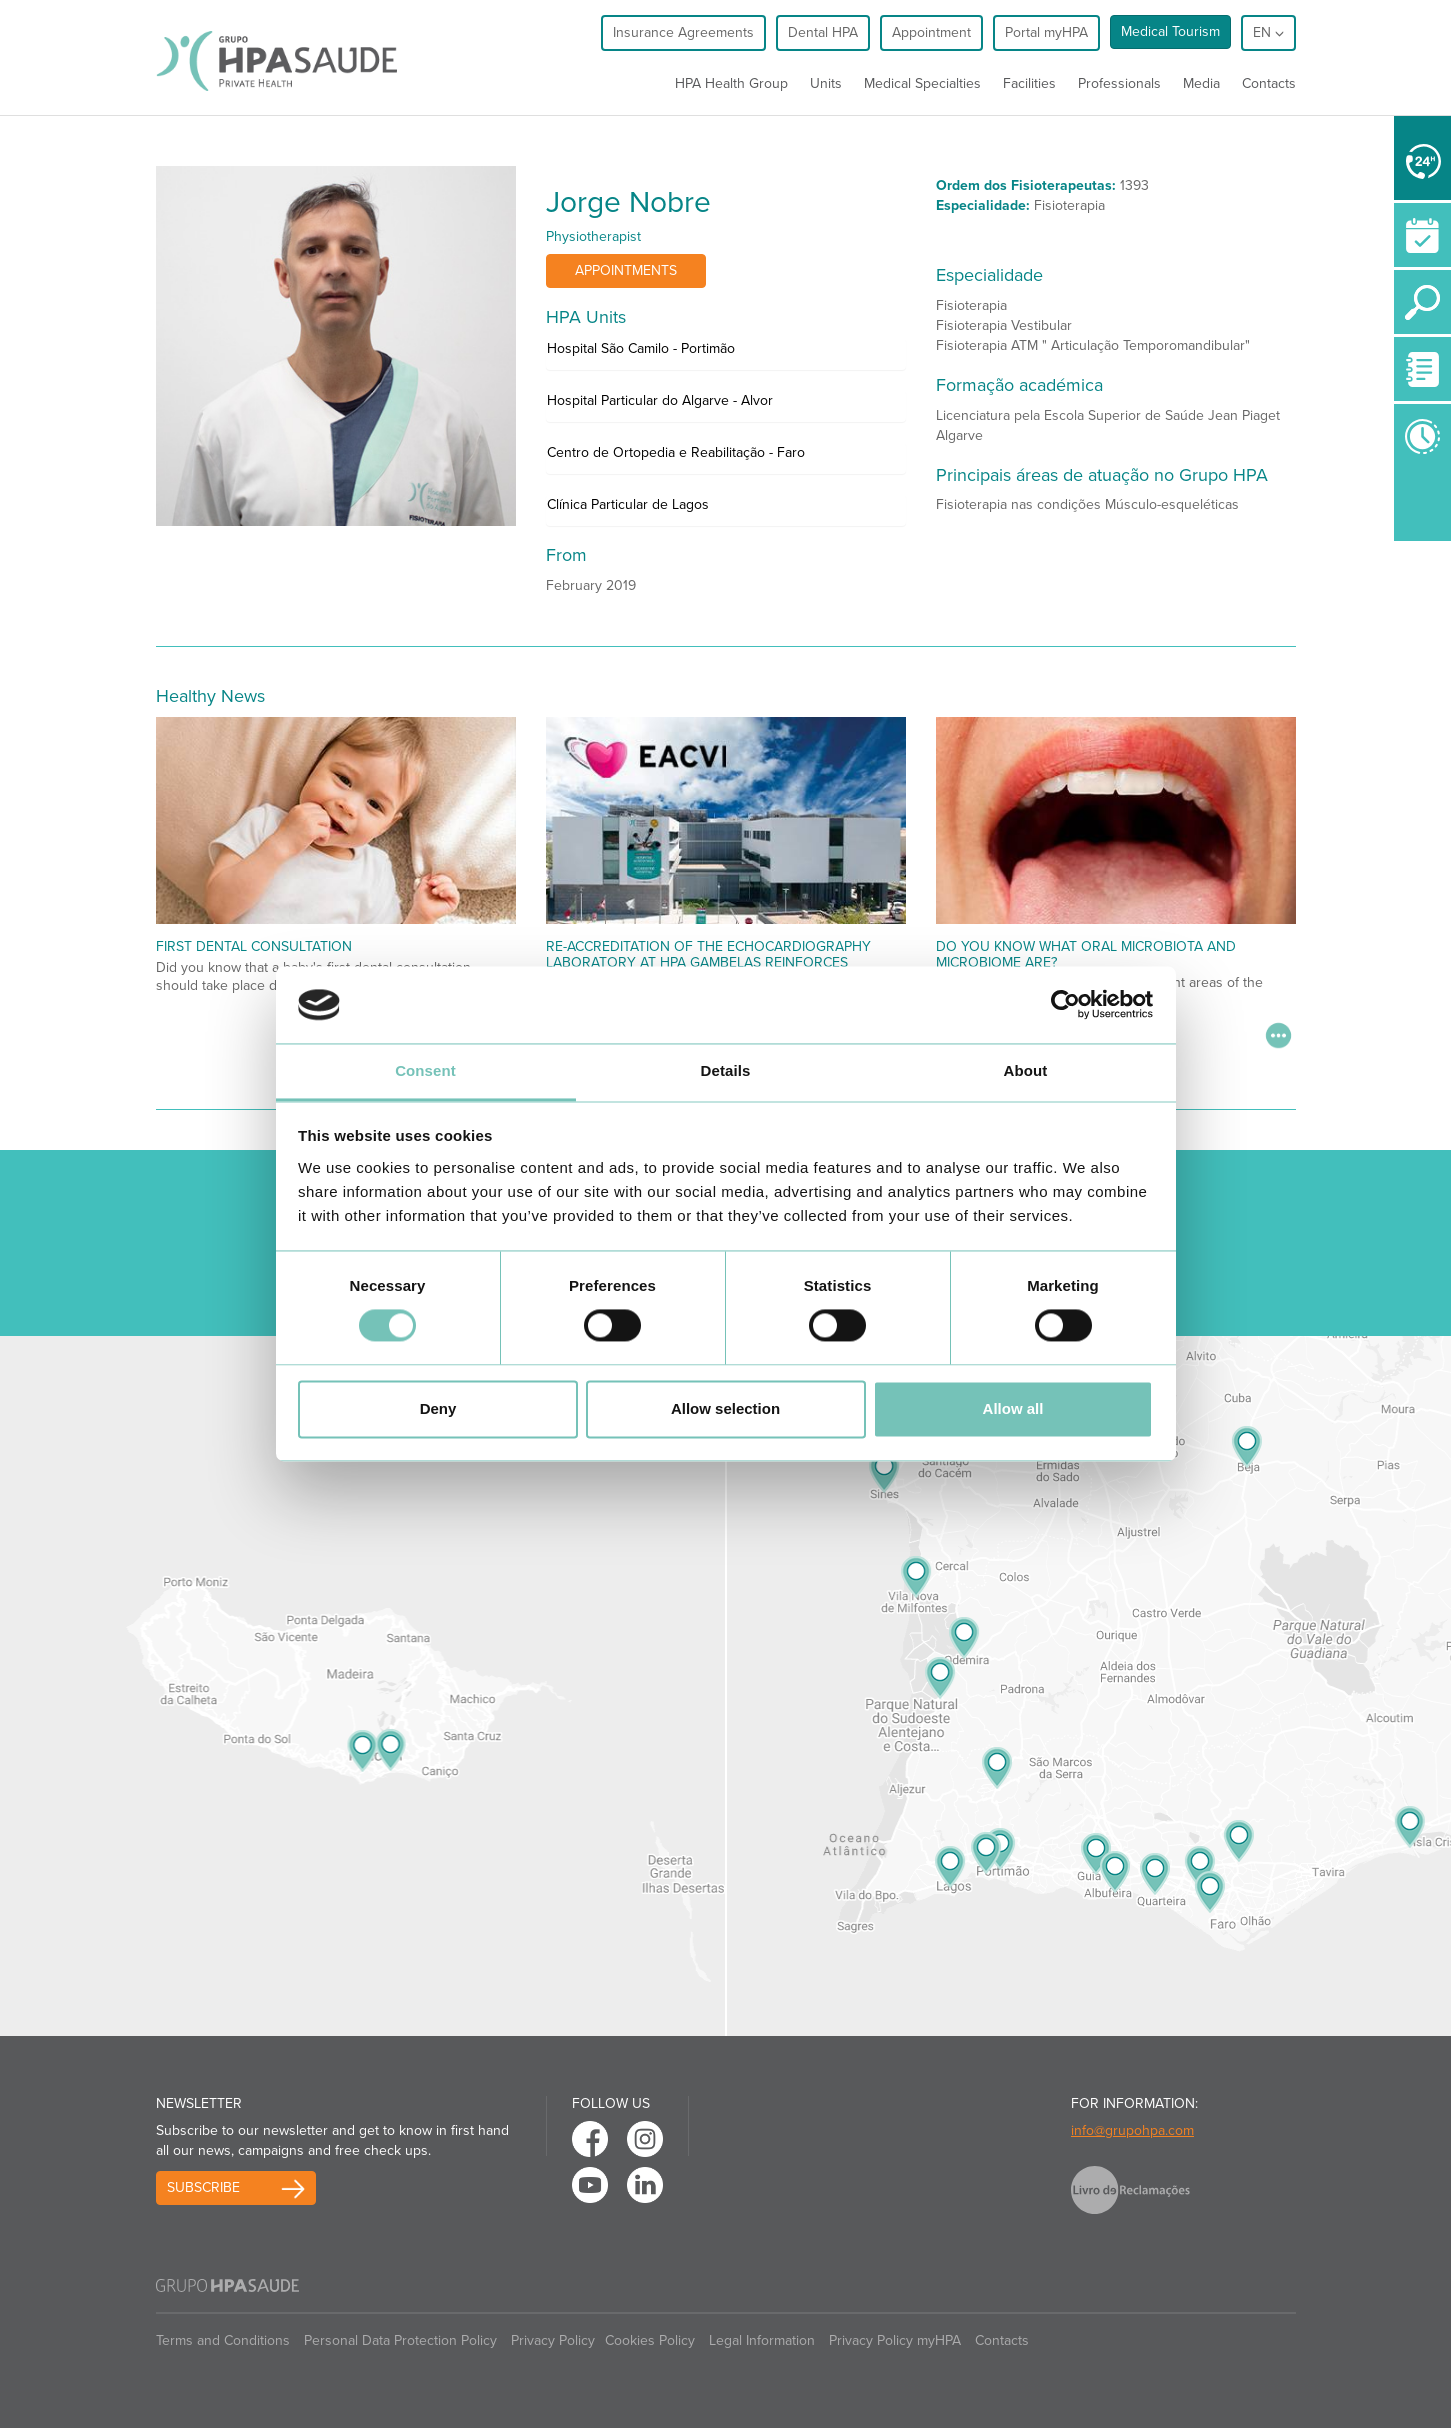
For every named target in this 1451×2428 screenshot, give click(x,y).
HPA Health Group (731, 83)
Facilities (1029, 83)
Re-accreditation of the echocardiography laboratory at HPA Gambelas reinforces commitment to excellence (708, 962)
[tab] (726, 354)
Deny (438, 1408)
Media (1201, 83)
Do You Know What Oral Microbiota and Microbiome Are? (1086, 954)
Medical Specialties (922, 83)
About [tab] (1026, 1070)
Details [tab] (726, 1070)
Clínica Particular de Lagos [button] (628, 504)
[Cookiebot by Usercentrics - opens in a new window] (1065, 1005)
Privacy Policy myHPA (895, 2340)
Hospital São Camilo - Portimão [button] (641, 348)
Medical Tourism (1170, 31)
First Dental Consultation (254, 946)
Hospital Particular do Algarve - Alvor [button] (660, 400)
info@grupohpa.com (1132, 2130)
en (1268, 32)
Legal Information (762, 2340)
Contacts (1269, 83)
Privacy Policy (553, 2340)
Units (826, 83)
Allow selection (725, 1408)
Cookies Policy (650, 2340)
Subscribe (203, 2187)
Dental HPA (823, 32)
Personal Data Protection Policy (400, 2340)
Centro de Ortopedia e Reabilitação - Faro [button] (676, 452)
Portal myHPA (1046, 32)
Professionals (1119, 83)
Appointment (931, 32)
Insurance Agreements (683, 32)
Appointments (626, 270)
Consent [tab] (425, 1070)
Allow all (1013, 1408)
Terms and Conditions (223, 2340)
